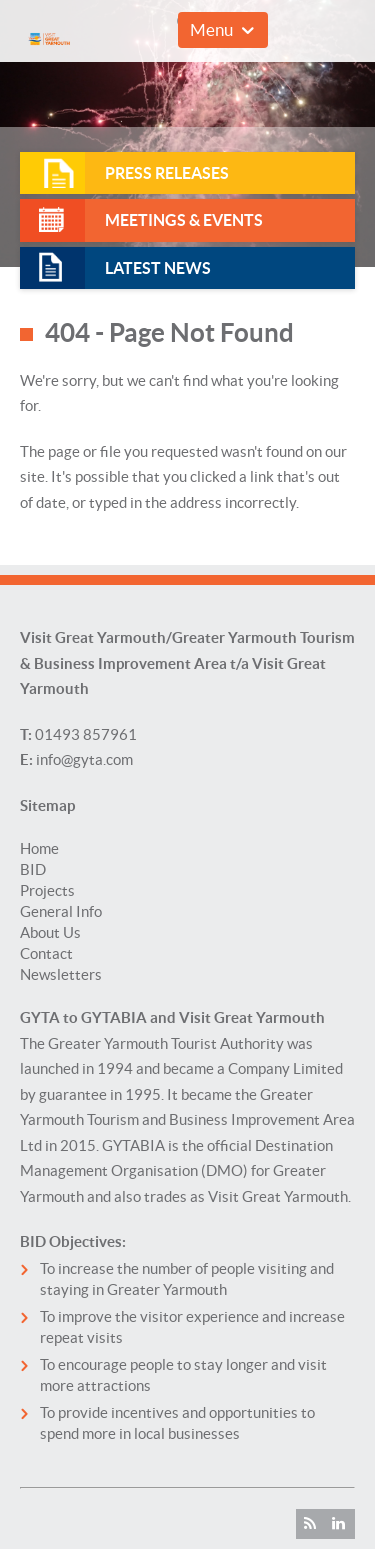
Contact (46, 953)
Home (39, 848)
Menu (211, 29)
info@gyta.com (84, 759)
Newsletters (61, 974)
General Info (61, 911)
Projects (47, 890)
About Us (50, 932)
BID (33, 869)
